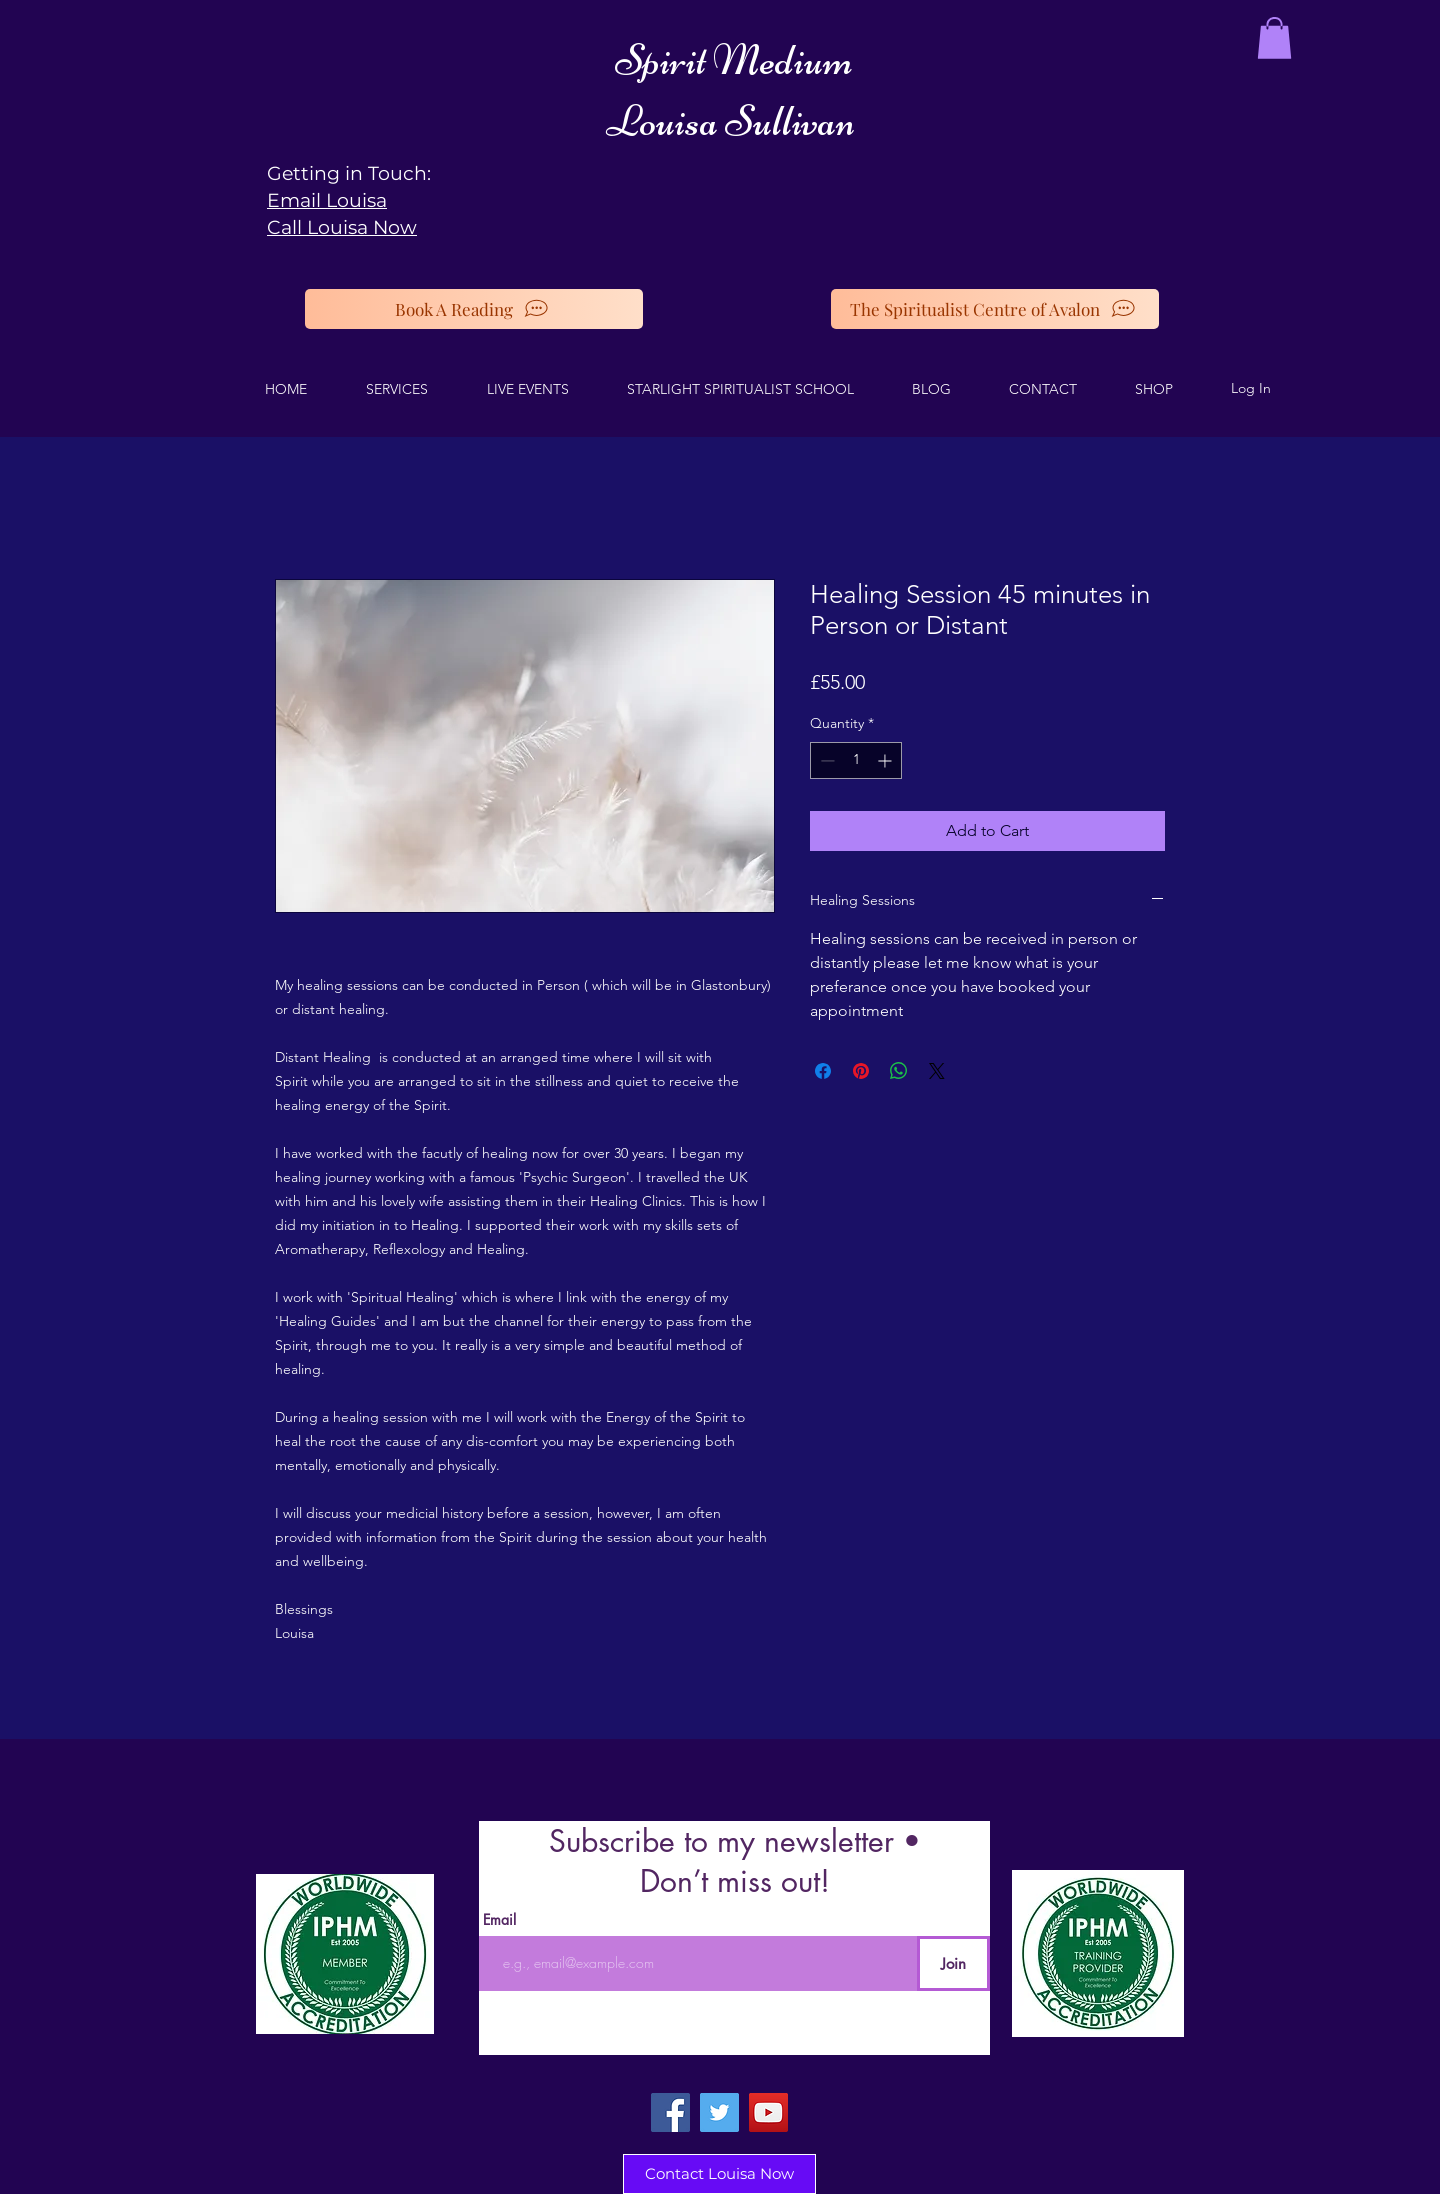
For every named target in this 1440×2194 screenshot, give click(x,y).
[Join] (953, 1963)
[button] (1274, 38)
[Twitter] (719, 2112)
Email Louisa (327, 200)
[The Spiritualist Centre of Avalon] (995, 309)
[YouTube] (768, 2112)
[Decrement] (825, 760)
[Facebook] (670, 2112)
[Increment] (886, 760)
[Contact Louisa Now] (719, 2174)
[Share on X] (937, 1071)
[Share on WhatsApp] (899, 1071)
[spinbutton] (856, 760)
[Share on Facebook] (823, 1071)
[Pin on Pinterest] (861, 1071)
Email (499, 1920)
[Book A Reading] (474, 309)
